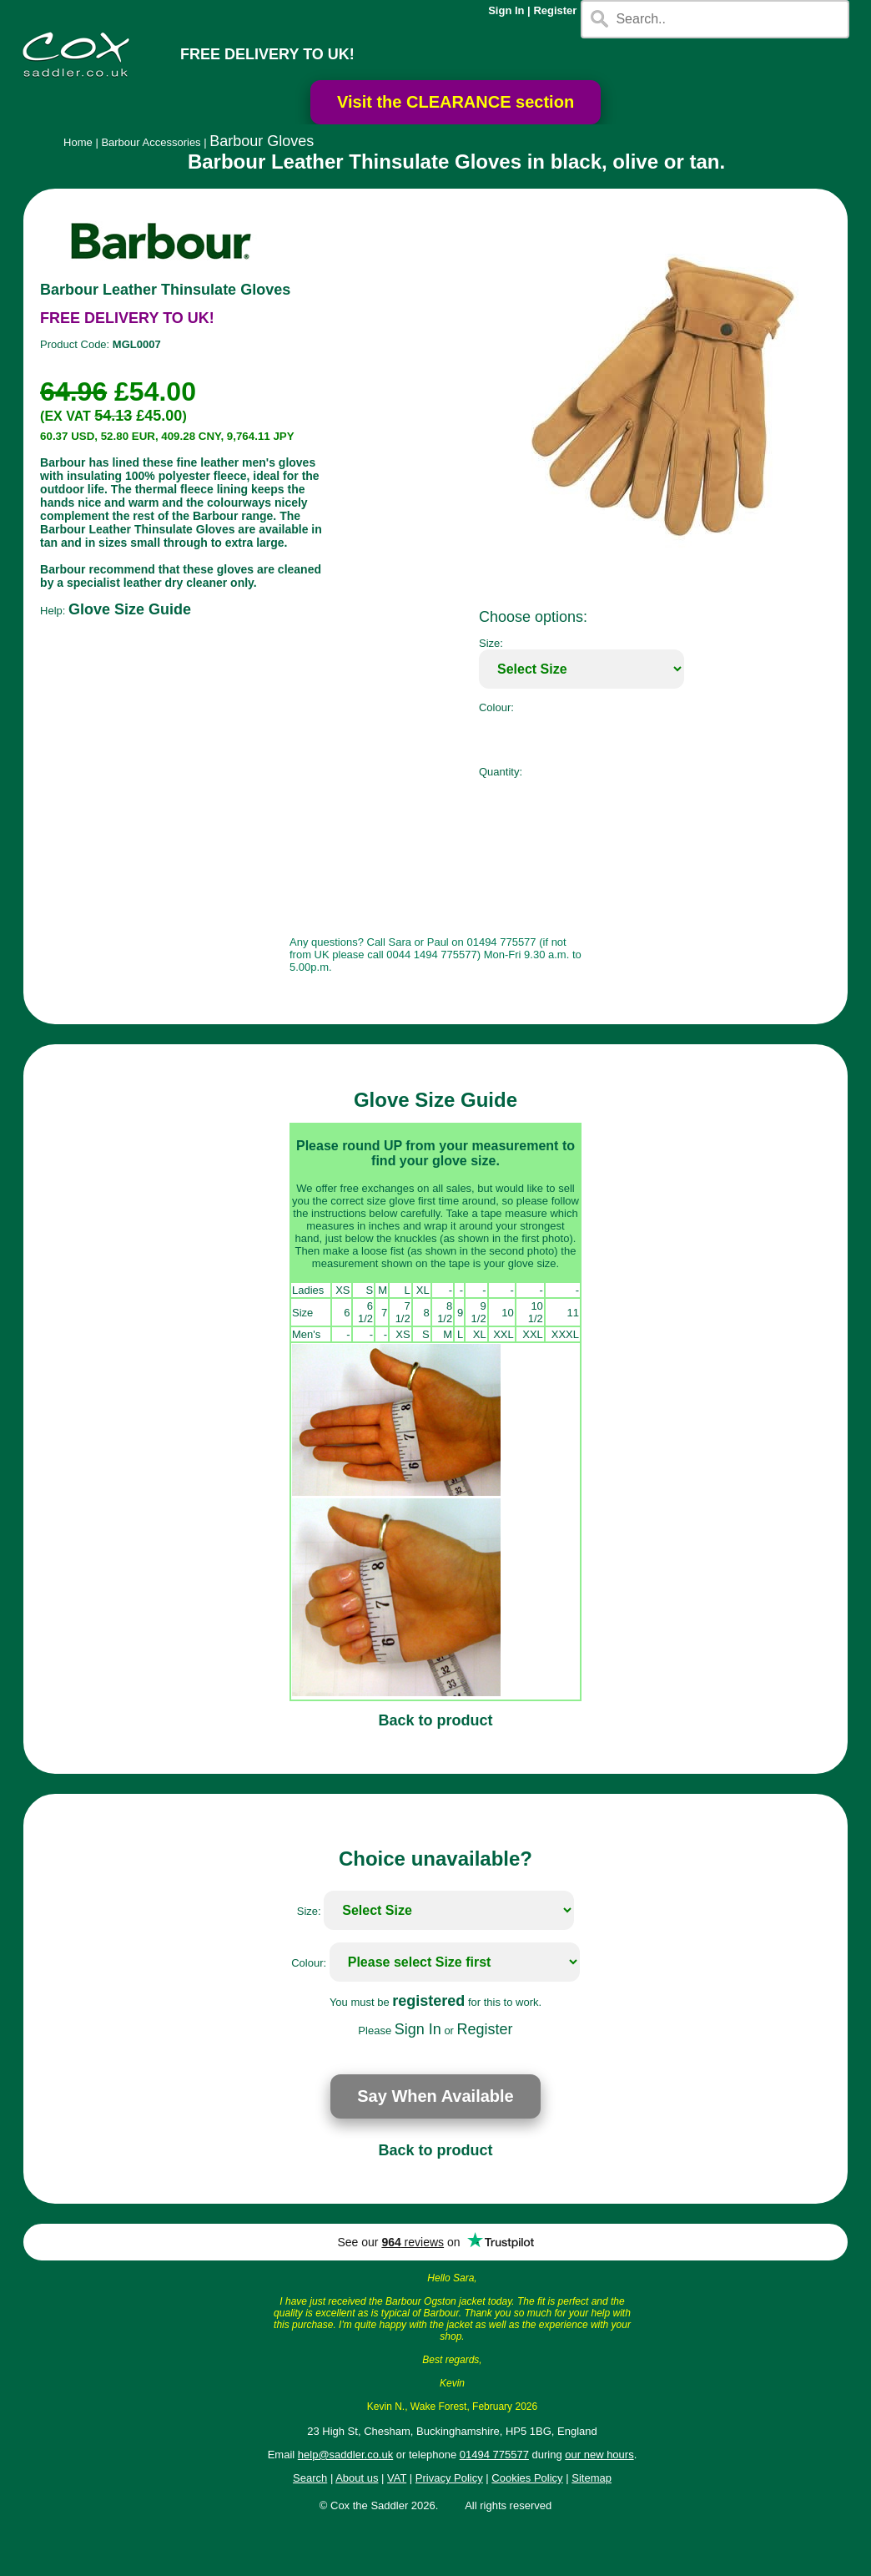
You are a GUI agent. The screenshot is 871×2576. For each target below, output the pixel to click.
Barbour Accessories (150, 142)
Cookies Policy (526, 2478)
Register (554, 10)
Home (78, 142)
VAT (396, 2478)
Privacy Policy (449, 2478)
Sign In (506, 10)
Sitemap (591, 2478)
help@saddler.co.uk (345, 2454)
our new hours (599, 2454)
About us (356, 2478)
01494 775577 (494, 2454)
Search (310, 2478)
